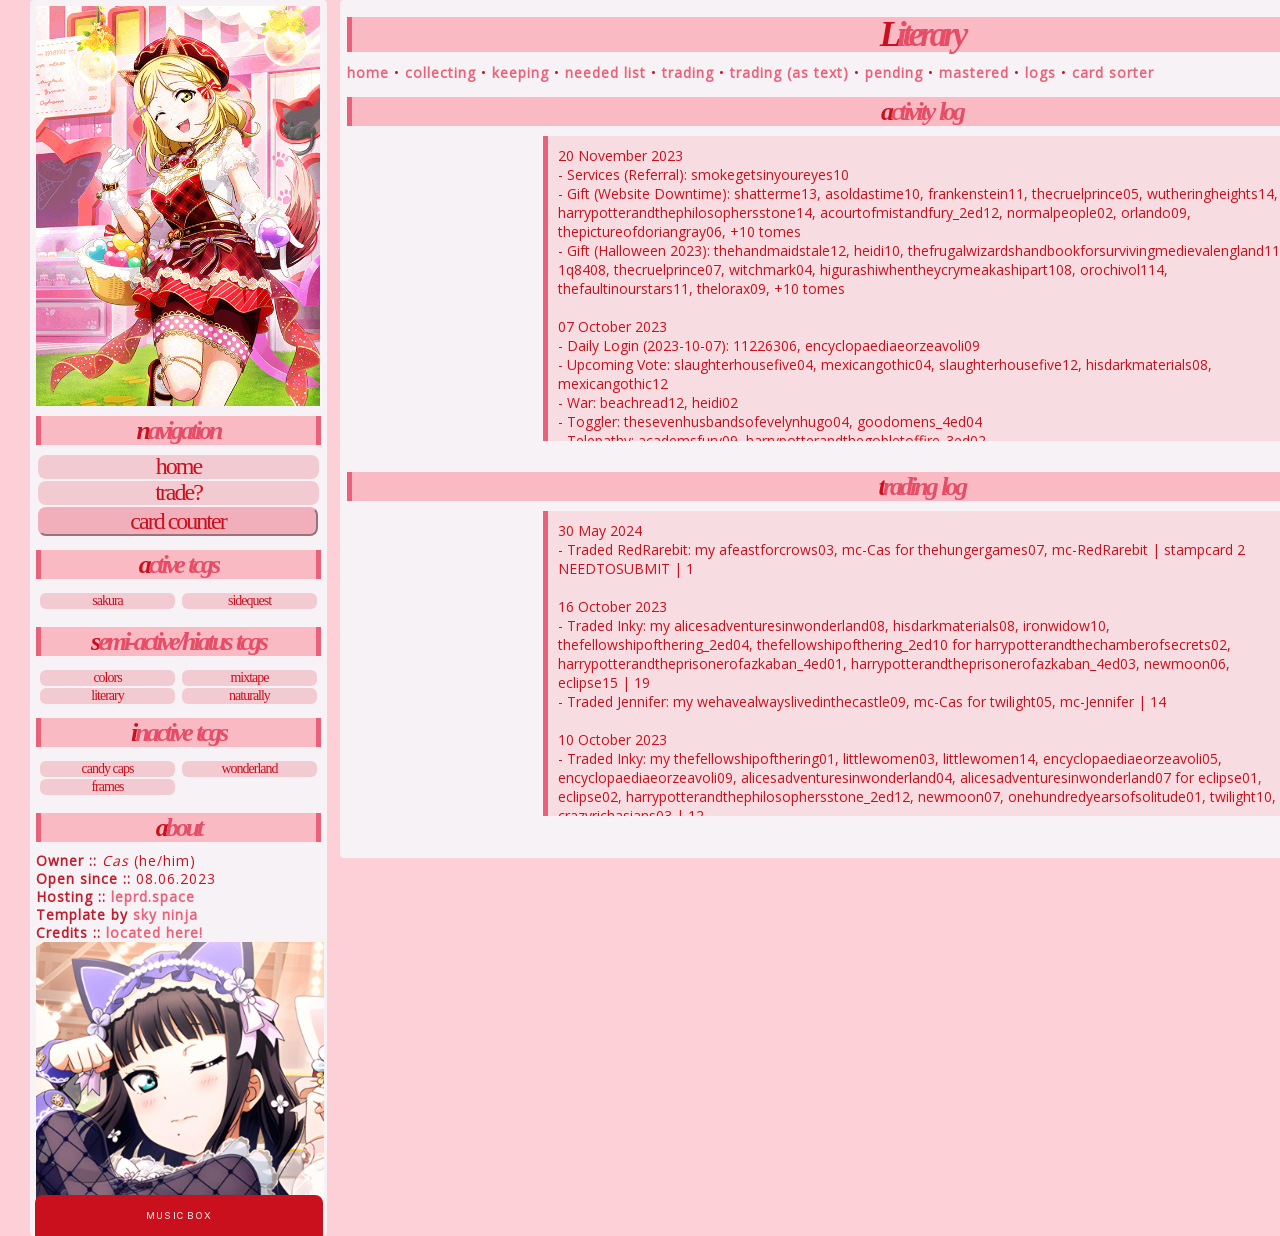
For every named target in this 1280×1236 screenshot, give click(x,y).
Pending (894, 72)
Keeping (520, 72)
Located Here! (154, 932)
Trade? (178, 493)
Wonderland (249, 768)
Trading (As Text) (789, 72)
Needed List (605, 72)
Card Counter (177, 521)
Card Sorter (1113, 72)
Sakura (107, 600)
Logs (1040, 72)
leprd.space (153, 896)
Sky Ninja (165, 914)
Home (178, 467)
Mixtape (249, 677)
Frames (107, 786)
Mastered (974, 72)
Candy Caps (108, 768)
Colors (107, 677)
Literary (107, 695)
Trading (688, 72)
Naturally (249, 695)
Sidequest (249, 600)
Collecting (440, 72)
